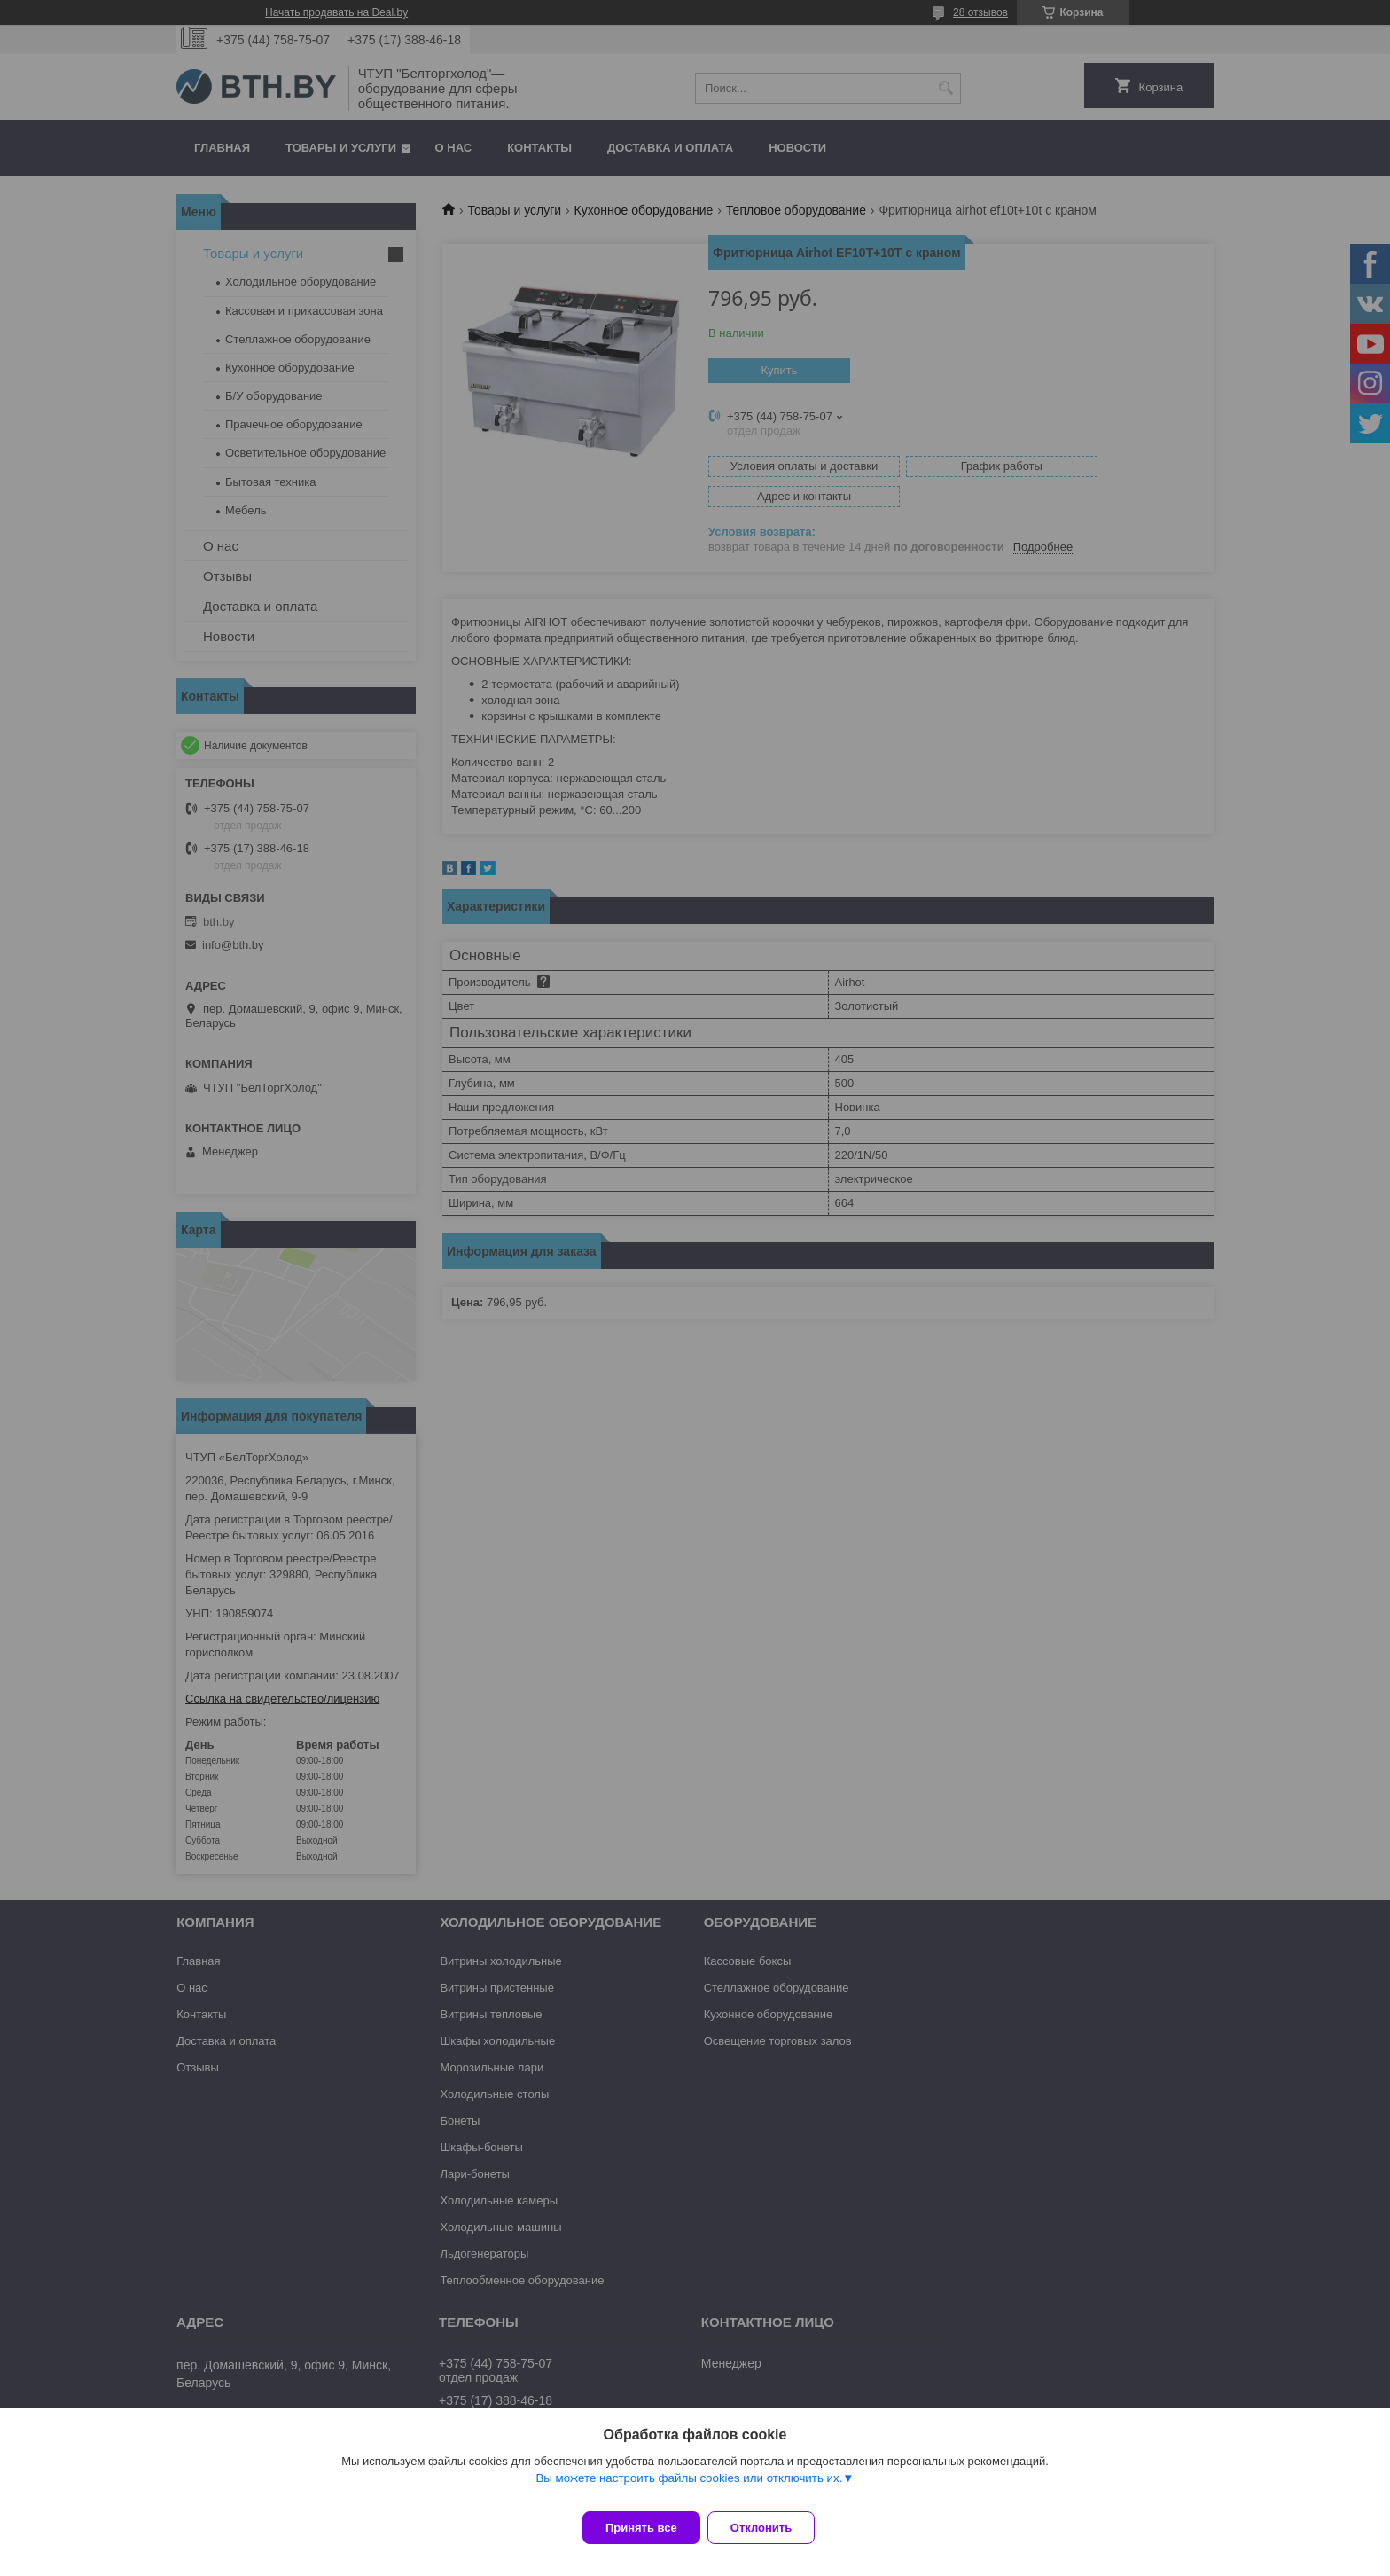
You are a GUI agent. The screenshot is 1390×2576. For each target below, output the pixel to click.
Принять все (641, 2527)
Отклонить (771, 2527)
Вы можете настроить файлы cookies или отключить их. (688, 2488)
